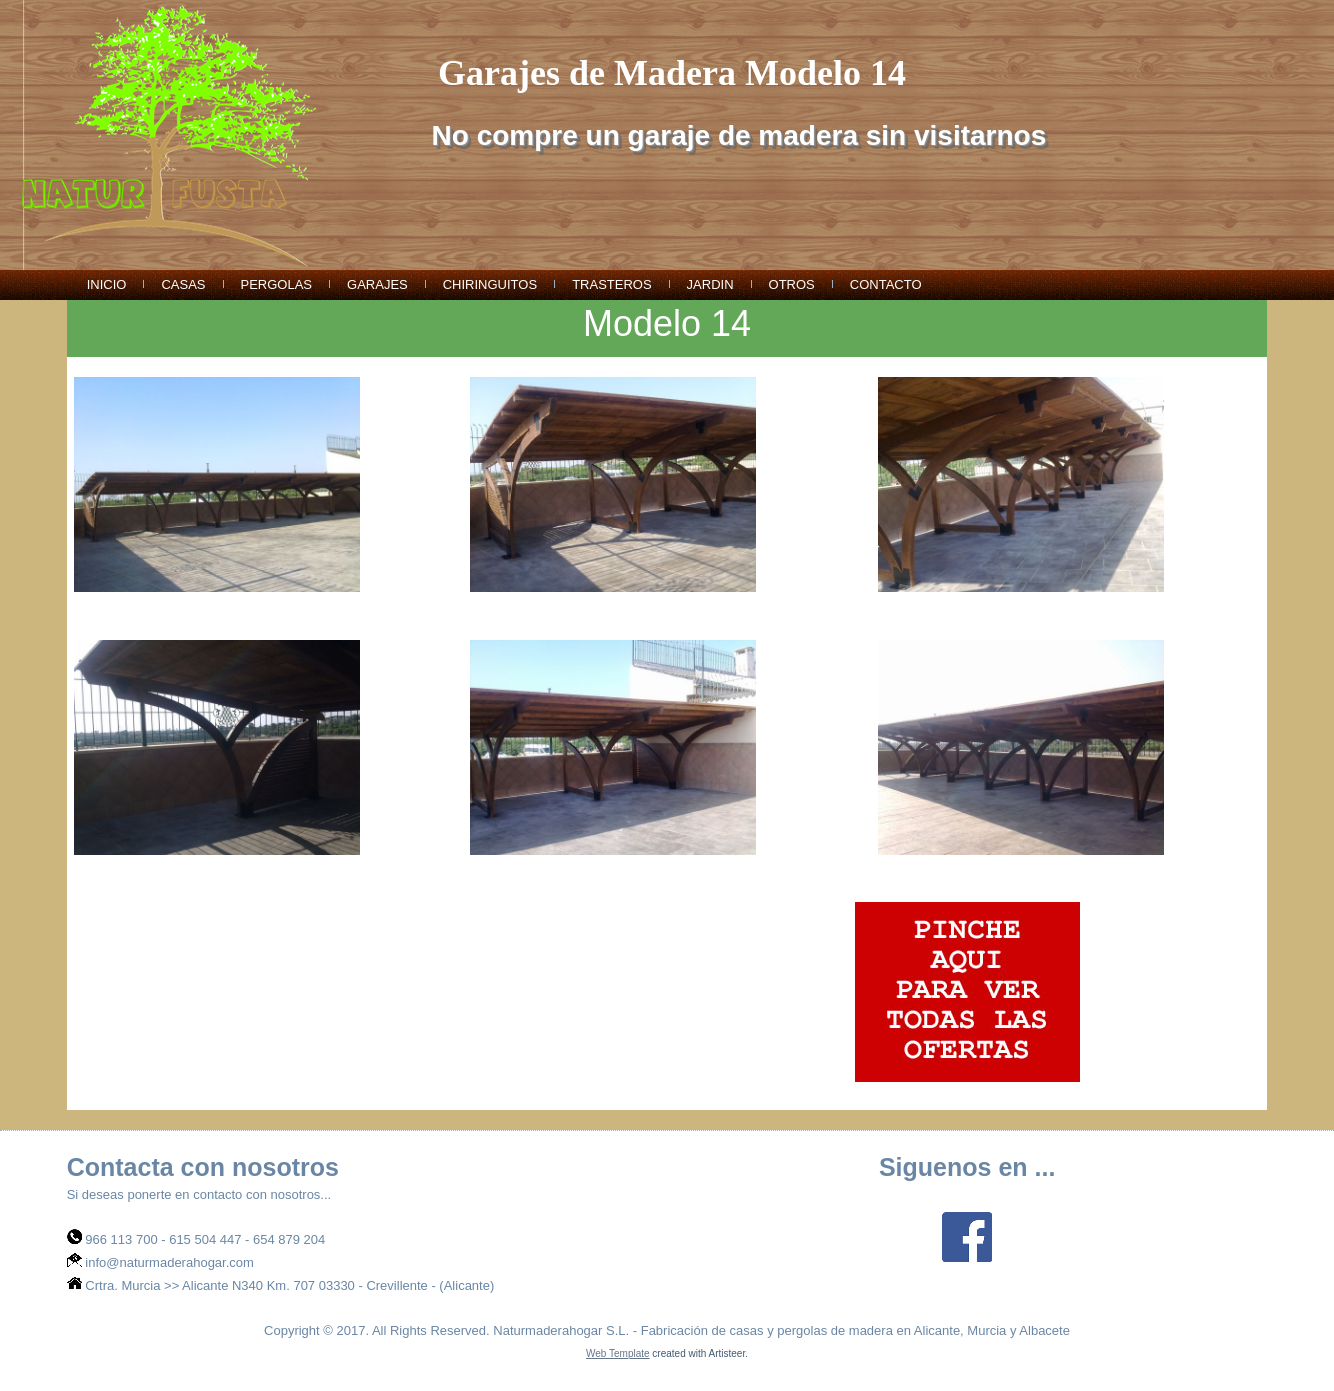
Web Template (618, 1353)
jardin (710, 284)
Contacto (886, 284)
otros (792, 284)
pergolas (277, 284)
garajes (377, 284)
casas (183, 284)
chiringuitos (490, 284)
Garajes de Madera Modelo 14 (672, 73)
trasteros (611, 284)
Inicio (107, 284)
